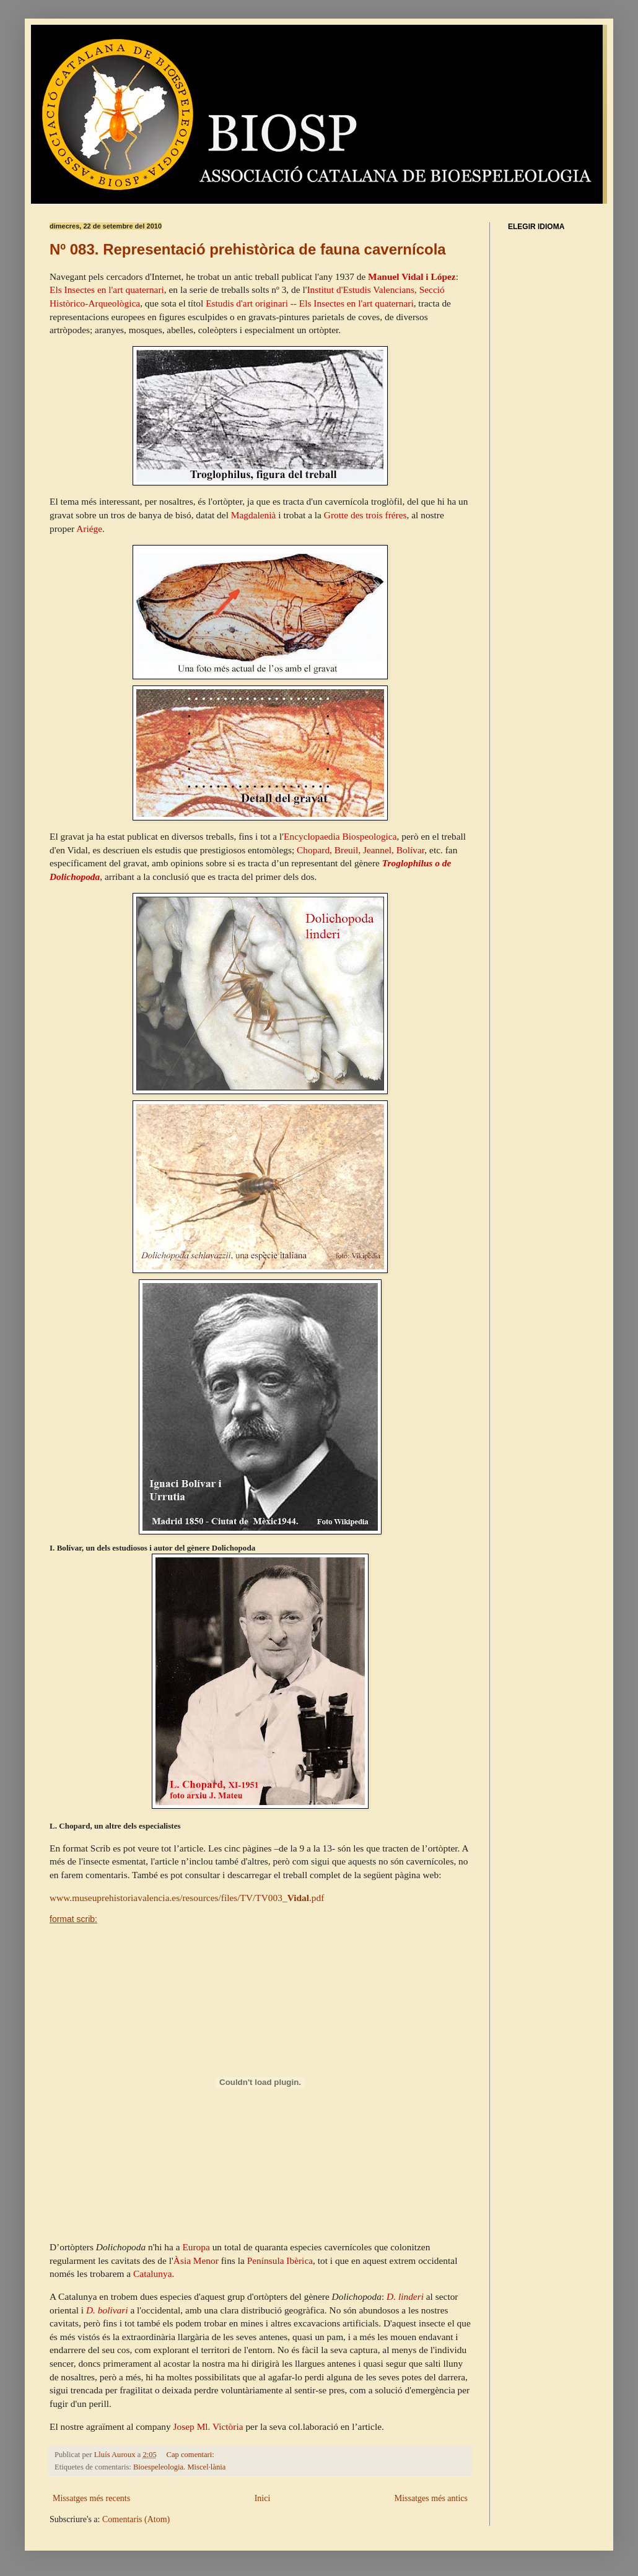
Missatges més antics (431, 2498)
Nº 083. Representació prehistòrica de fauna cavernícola (248, 249)
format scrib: (73, 1919)
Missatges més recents (91, 2498)
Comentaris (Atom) (136, 2519)
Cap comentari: (191, 2454)
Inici (263, 2498)
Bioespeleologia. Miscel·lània (179, 2467)
